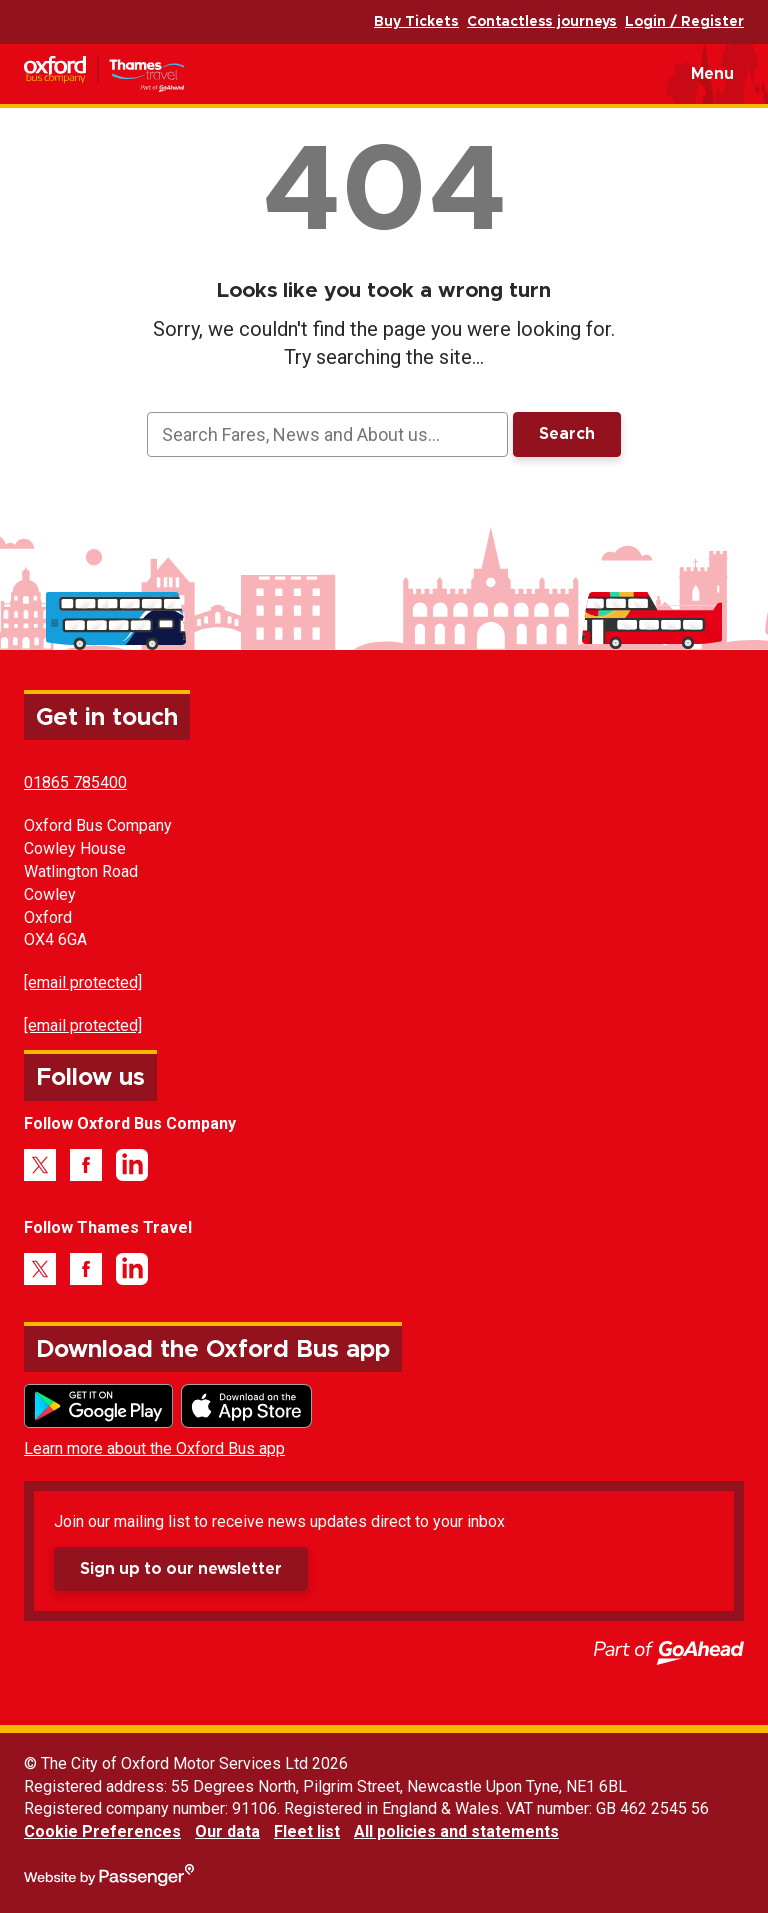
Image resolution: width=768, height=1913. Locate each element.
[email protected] (83, 982)
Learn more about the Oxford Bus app (154, 1448)
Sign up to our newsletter (181, 1569)
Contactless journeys (542, 22)
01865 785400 (75, 782)
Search (567, 434)
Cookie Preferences (102, 1831)
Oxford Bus (135, 74)
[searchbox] (327, 434)
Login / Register (684, 22)
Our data (227, 1831)
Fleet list (307, 1831)
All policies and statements (456, 1831)
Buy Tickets (416, 22)
